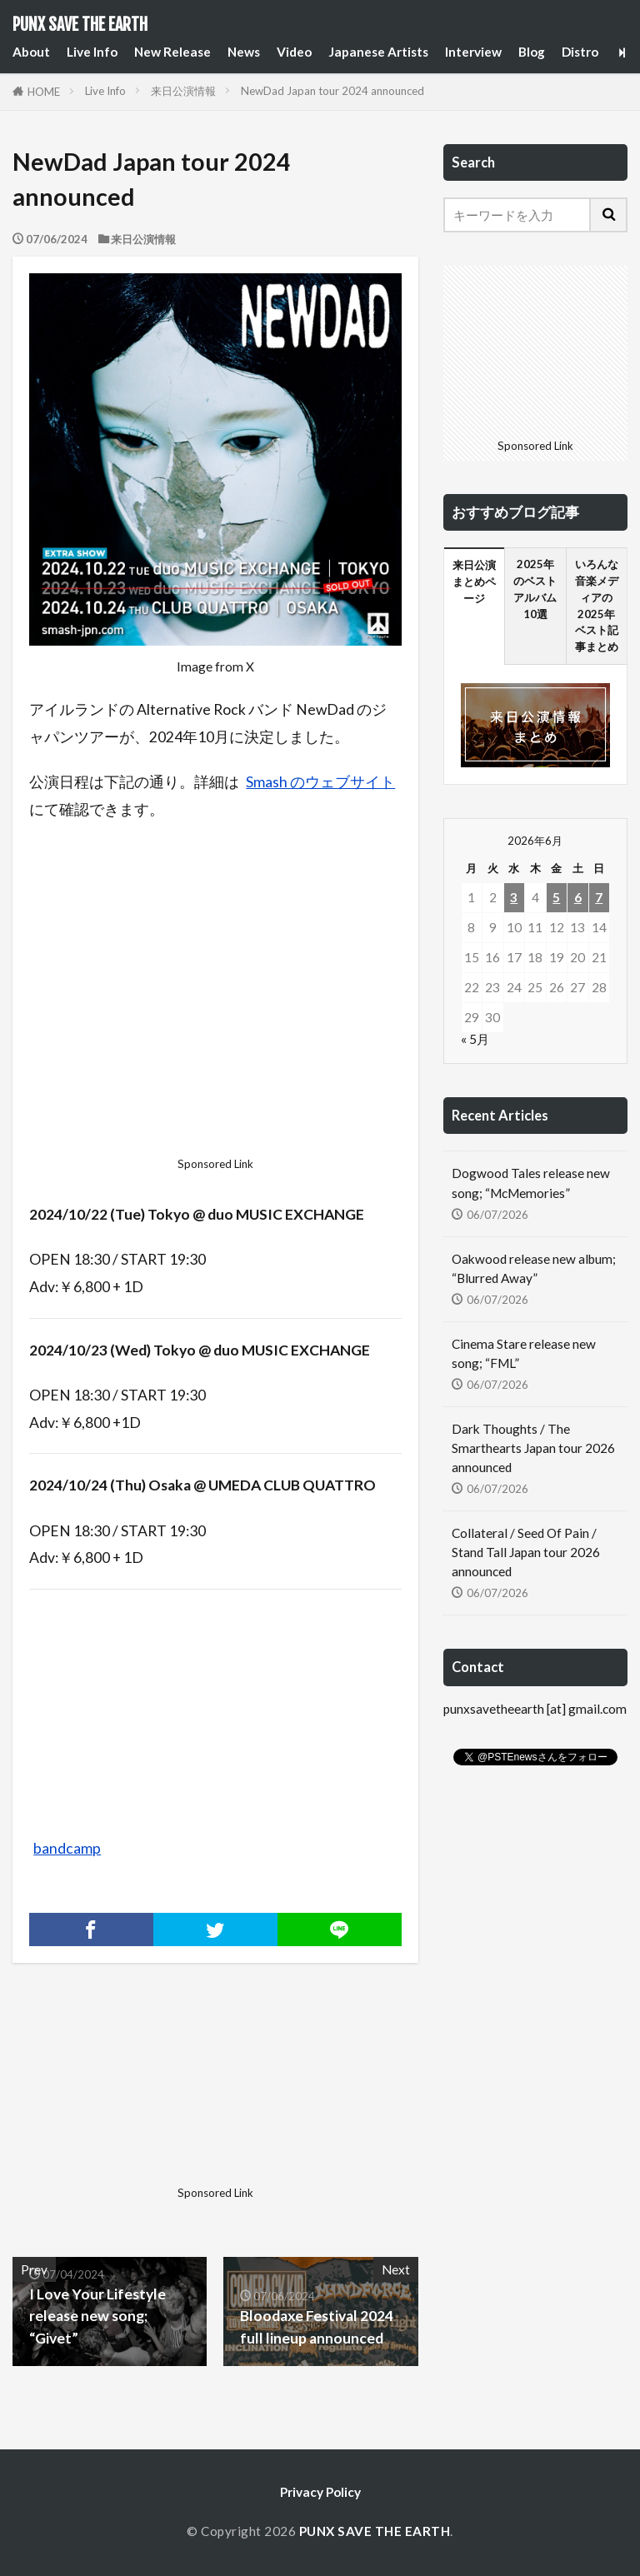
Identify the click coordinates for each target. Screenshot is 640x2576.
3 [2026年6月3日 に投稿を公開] (514, 897)
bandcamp (67, 1848)
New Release (172, 51)
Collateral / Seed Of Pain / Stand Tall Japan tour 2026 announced (526, 1552)
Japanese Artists (378, 51)
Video (294, 51)
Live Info (92, 51)
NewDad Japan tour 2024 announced (332, 90)
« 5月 (475, 1038)
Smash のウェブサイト (320, 782)
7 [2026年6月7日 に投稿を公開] (598, 897)
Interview (473, 51)
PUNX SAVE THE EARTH (80, 25)
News (244, 51)
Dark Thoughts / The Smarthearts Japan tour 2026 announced (533, 1448)
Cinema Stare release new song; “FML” (524, 1353)
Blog (531, 51)
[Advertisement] (215, 993)
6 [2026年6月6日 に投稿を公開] (578, 897)
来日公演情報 (183, 90)
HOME (44, 91)
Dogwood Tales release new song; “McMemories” (531, 1183)
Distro (580, 51)
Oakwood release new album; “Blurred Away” (534, 1268)
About (31, 51)
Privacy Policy (320, 2491)
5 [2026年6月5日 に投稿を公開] (556, 897)
